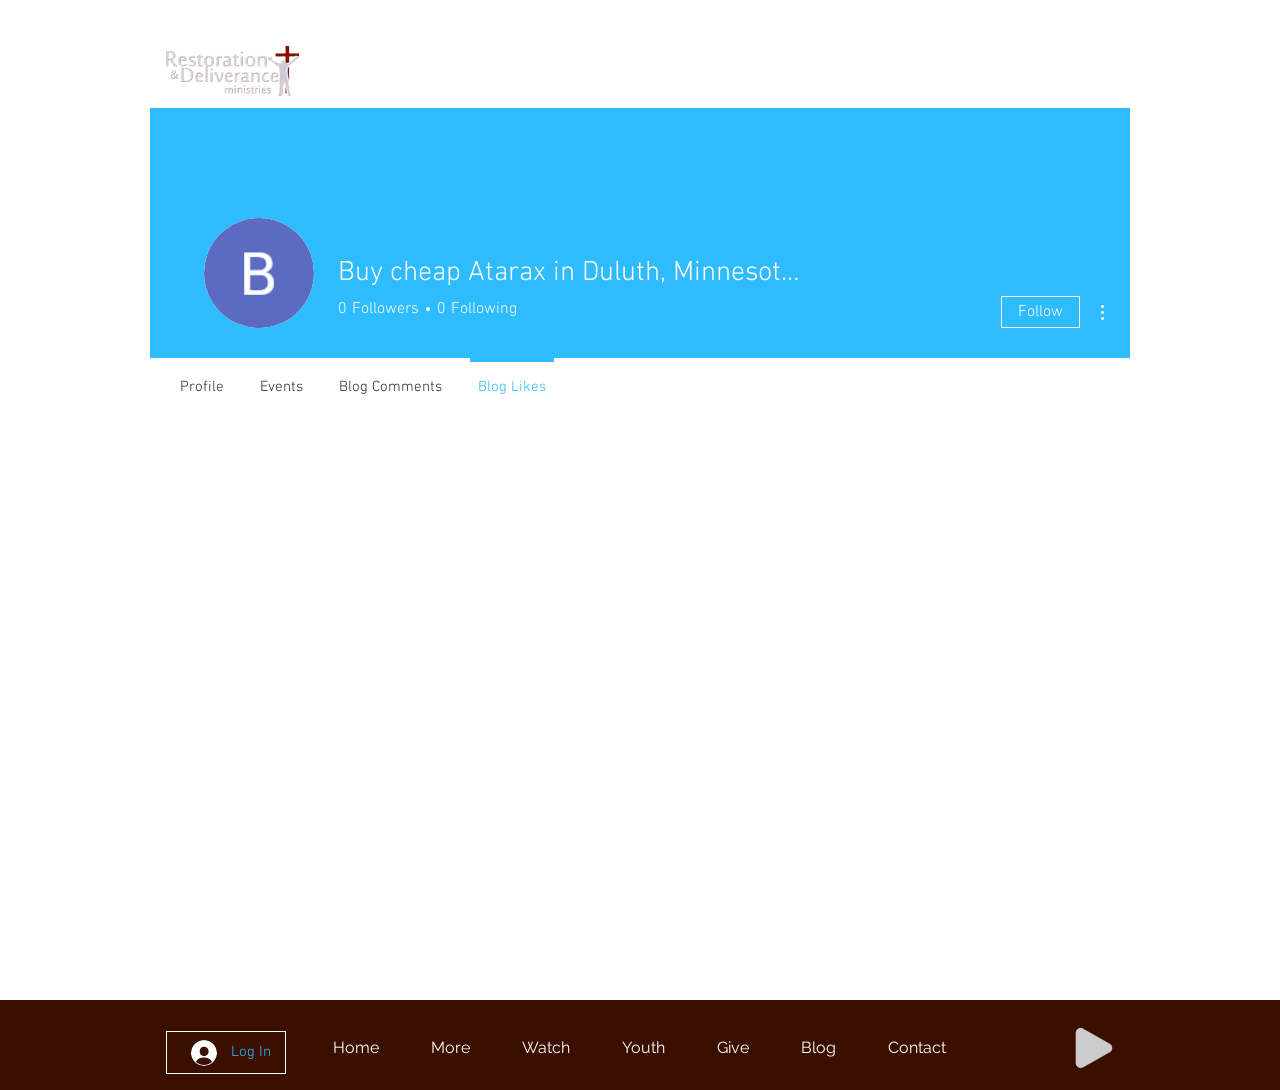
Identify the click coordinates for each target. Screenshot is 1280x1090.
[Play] (1094, 1048)
